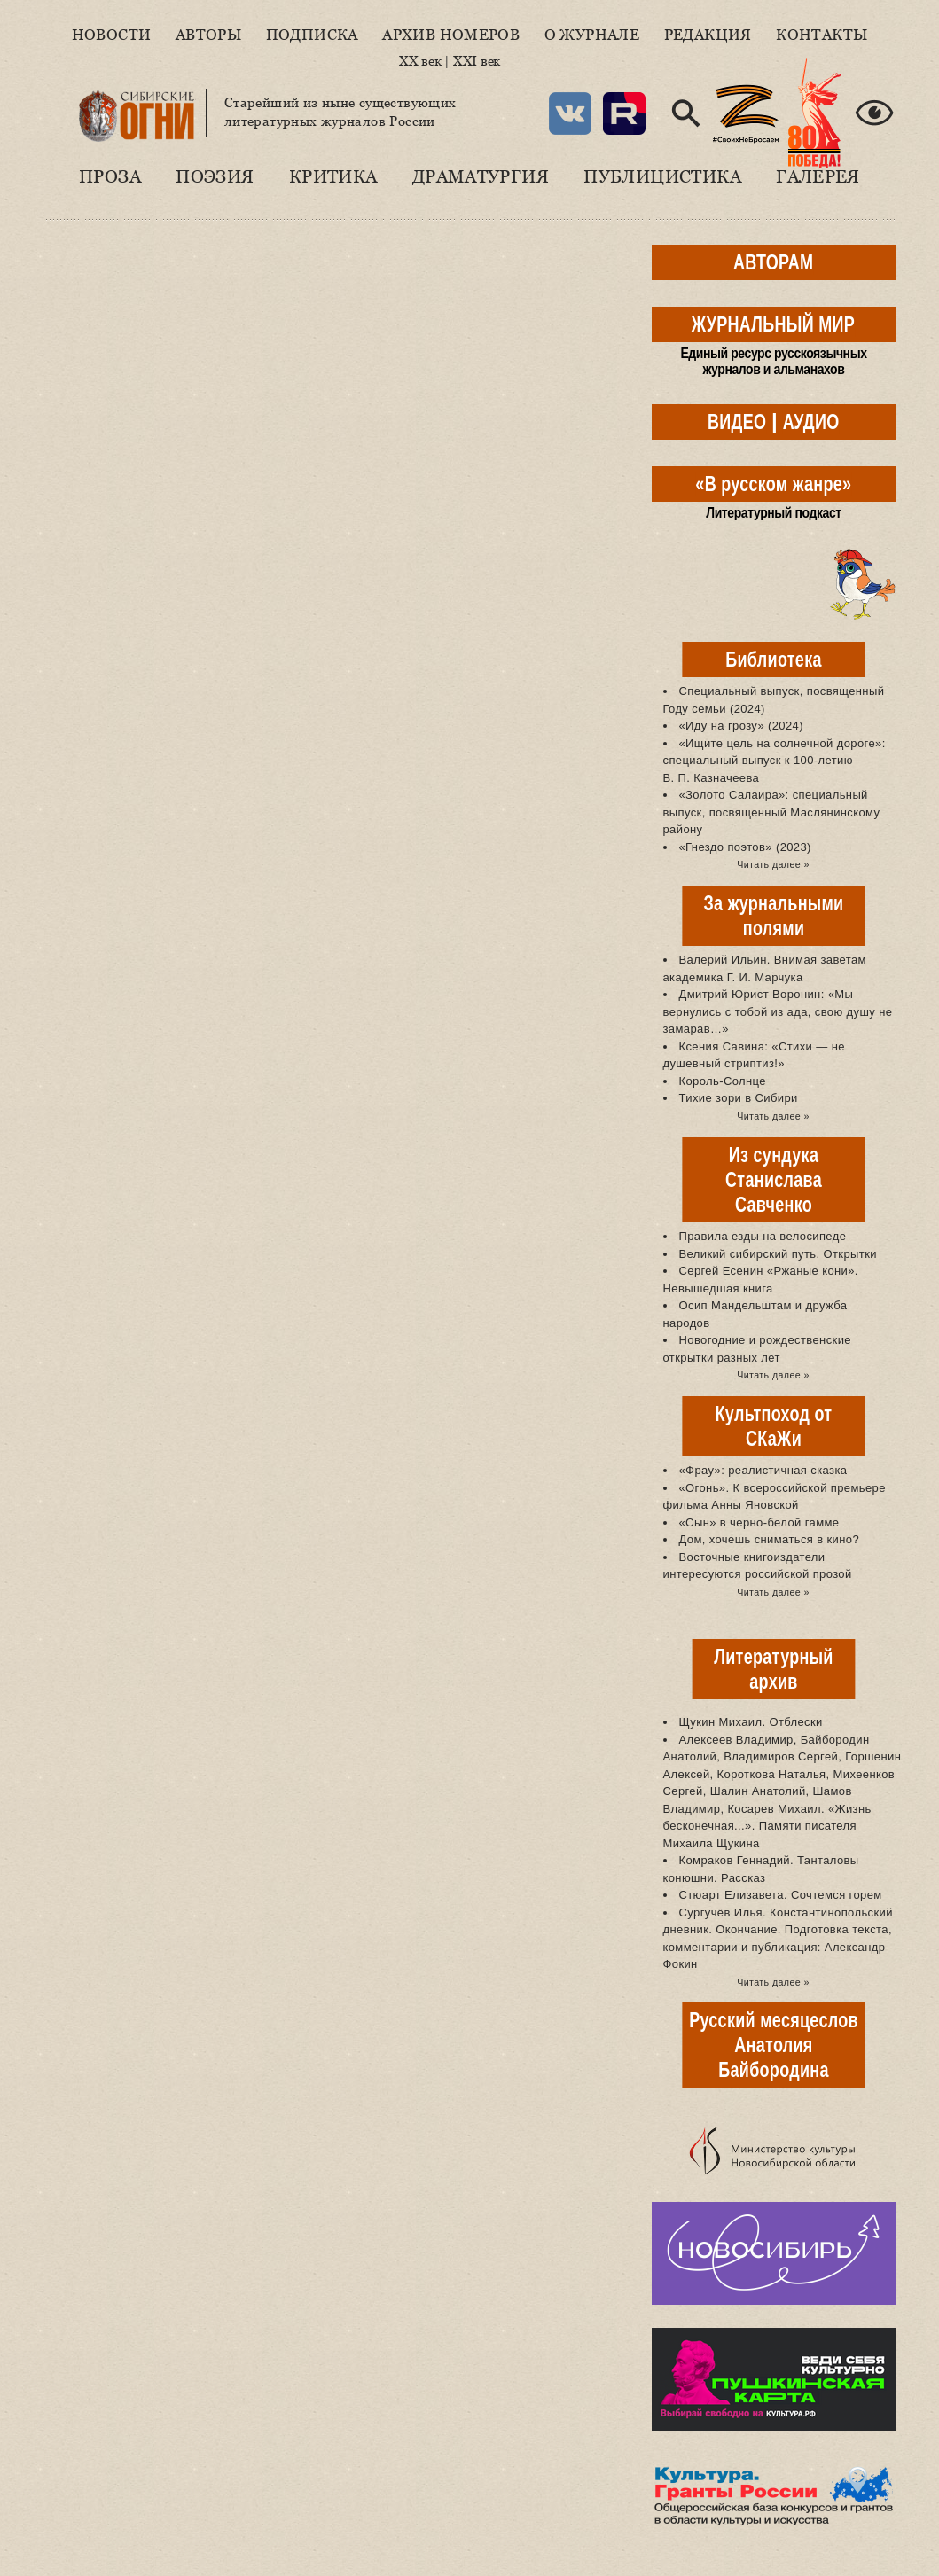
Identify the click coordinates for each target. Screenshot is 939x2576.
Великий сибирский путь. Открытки (778, 1254)
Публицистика (662, 176)
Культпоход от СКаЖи (773, 1425)
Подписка (312, 34)
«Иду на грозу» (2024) (741, 725)
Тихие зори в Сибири (738, 1098)
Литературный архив (773, 1668)
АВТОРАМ (773, 262)
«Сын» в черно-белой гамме (759, 1522)
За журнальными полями (773, 915)
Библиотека (773, 659)
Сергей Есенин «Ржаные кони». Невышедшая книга (760, 1279)
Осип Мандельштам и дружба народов (755, 1314)
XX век (420, 61)
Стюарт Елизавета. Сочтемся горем (780, 1894)
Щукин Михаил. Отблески (751, 1722)
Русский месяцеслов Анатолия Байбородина (773, 2044)
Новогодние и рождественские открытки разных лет (757, 1348)
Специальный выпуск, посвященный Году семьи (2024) (774, 699)
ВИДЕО (737, 421)
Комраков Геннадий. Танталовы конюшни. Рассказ (761, 1869)
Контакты (821, 34)
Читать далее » (773, 864)
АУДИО (811, 421)
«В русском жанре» (773, 484)
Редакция (708, 34)
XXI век (476, 61)
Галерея (818, 176)
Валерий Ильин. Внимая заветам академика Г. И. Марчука (764, 968)
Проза (110, 176)
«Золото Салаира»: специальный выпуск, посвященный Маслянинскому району (771, 812)
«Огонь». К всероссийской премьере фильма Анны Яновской (774, 1496)
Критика (333, 176)
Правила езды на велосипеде (763, 1236)
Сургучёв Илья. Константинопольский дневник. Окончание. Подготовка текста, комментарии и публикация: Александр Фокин (778, 1938)
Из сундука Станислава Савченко (773, 1179)
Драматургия (480, 176)
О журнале (592, 34)
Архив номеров (451, 34)
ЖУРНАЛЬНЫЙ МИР (773, 324)
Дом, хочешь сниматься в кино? (769, 1539)
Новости (112, 34)
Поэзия (215, 176)
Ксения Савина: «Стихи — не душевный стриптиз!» (754, 1055)
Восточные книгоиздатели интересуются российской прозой (757, 1565)
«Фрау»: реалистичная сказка (763, 1470)
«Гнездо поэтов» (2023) (745, 847)
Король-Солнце (722, 1081)
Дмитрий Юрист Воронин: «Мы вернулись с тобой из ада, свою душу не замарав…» (778, 1011)
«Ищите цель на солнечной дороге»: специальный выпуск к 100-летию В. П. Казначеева (774, 761)
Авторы (208, 34)
